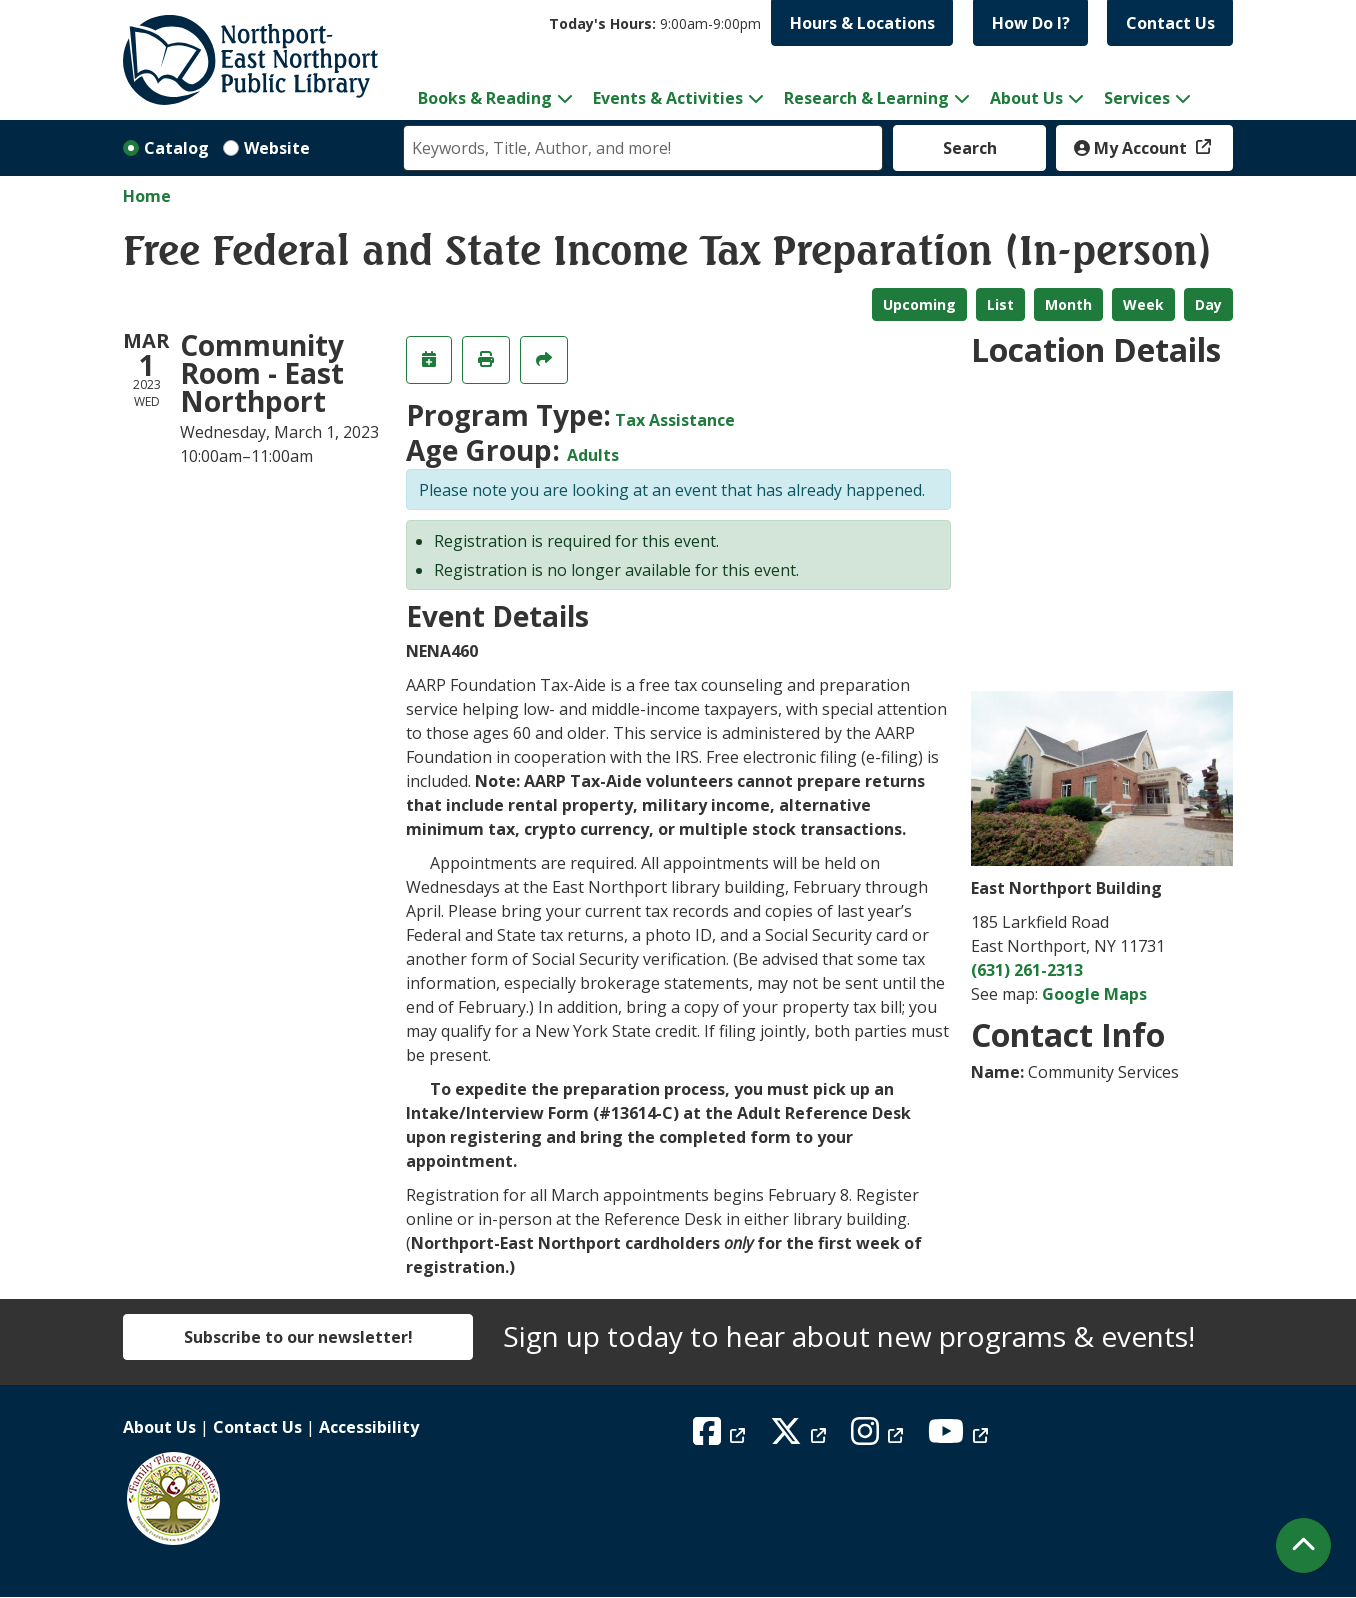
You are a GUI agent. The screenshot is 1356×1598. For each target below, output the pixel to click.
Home (147, 196)
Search (970, 148)
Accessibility (369, 1427)
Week (1143, 304)
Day (1208, 304)
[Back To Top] (1303, 1545)
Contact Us (1170, 23)
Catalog (176, 148)
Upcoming (919, 304)
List (1000, 304)
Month (1068, 304)
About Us (159, 1427)
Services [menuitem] (1137, 98)
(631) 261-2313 (1027, 970)
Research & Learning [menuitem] (866, 98)
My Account (1132, 148)
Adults (593, 455)
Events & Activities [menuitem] (668, 98)
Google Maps (1094, 994)
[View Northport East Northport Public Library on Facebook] (721, 1437)
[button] (655, 23)
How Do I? (1031, 23)
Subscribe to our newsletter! (298, 1337)
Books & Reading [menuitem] (485, 98)
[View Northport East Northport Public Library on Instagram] (879, 1437)
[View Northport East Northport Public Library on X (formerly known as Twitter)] (800, 1437)
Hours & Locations (862, 23)
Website (277, 148)
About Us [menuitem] (1026, 98)
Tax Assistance (675, 420)
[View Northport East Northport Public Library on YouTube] (960, 1437)
